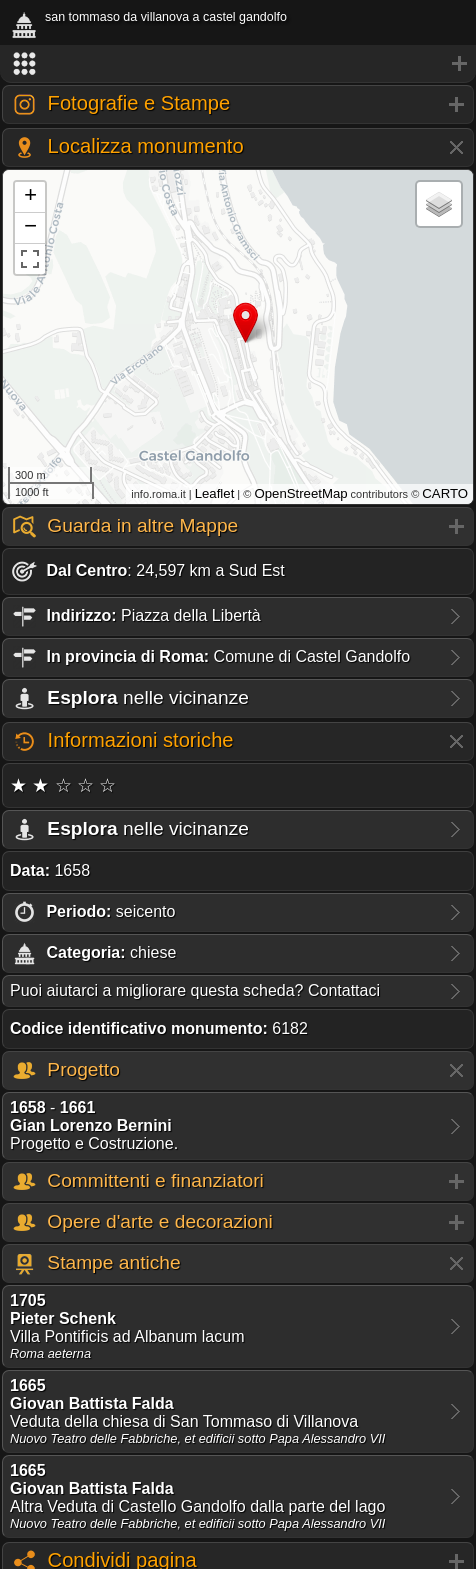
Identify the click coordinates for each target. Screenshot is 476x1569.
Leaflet (215, 493)
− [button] (30, 228)
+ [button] (30, 197)
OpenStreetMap (300, 493)
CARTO (445, 493)
